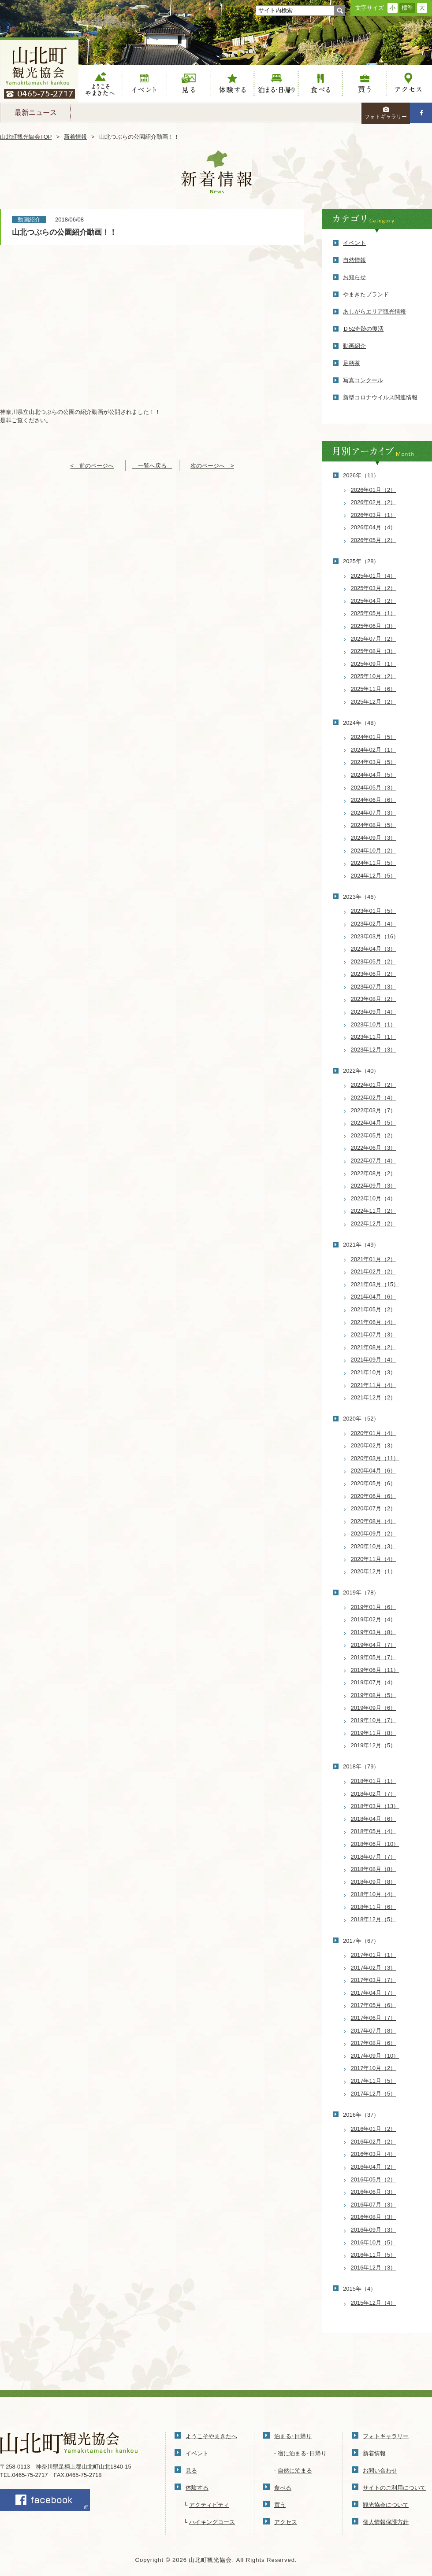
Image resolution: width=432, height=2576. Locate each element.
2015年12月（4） (373, 2302)
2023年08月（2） (373, 999)
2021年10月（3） (373, 1372)
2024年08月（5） (373, 825)
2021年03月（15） (375, 1284)
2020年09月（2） (373, 1533)
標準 (407, 7)
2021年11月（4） (373, 1385)
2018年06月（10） (375, 1844)
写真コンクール (363, 380)
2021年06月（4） (373, 1322)
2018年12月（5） (373, 1919)
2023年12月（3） (373, 1049)
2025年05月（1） (373, 613)
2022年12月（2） (373, 1223)
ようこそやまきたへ (100, 84)
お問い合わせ (380, 2470)
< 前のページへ (92, 465)
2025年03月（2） (373, 588)
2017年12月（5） (373, 2093)
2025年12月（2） (373, 701)
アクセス (409, 84)
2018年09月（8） (373, 1881)
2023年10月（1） (373, 1024)
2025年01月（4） (373, 575)
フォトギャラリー (386, 113)
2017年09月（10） (375, 2055)
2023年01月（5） (373, 911)
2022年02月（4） (373, 1097)
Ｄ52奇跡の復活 (363, 328)
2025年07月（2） (373, 638)
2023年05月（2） (373, 961)
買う (365, 84)
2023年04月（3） (373, 948)
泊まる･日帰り (293, 2436)
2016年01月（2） (373, 2129)
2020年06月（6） (373, 1496)
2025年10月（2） (373, 676)
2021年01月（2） (373, 1259)
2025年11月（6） (373, 689)
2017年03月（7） (373, 1980)
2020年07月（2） (373, 1508)
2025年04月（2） (373, 601)
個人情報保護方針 (386, 2522)
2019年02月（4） (373, 1619)
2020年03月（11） (375, 1458)
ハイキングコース (212, 2522)
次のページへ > (212, 465)
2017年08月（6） (373, 2043)
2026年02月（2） (373, 502)
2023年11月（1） (373, 1036)
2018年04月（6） (373, 1819)
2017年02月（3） (373, 1967)
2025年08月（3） (373, 651)
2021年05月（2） (373, 1309)
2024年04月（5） (373, 774)
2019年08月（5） (373, 1695)
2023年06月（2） (373, 974)
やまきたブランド (366, 294)
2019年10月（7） (373, 1720)
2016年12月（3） (373, 2267)
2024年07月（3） (373, 812)
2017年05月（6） (373, 2005)
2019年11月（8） (373, 1733)
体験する (232, 84)
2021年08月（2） (373, 1347)
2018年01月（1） (373, 1781)
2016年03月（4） (373, 2154)
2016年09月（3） (373, 2229)
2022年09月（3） (373, 1185)
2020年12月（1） (373, 1571)
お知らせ (354, 277)
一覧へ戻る (152, 465)
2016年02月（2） (373, 2141)
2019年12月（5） (373, 1745)
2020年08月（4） (373, 1521)
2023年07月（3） (373, 986)
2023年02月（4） (373, 923)
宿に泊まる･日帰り (302, 2453)
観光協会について (386, 2505)
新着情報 (75, 136)
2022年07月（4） (373, 1160)
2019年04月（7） (373, 1645)
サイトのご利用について (394, 2487)
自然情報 (354, 260)
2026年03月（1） (373, 515)
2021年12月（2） (373, 1397)
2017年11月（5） (373, 2081)
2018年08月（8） (373, 1869)
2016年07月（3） (373, 2204)
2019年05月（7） (373, 1657)
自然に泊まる (295, 2470)
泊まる (276, 84)
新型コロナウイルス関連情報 (380, 397)
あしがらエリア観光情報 (374, 311)
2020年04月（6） (373, 1470)
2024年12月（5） (373, 875)
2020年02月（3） (373, 1445)
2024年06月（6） (373, 800)
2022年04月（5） (373, 1122)
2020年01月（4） (373, 1433)
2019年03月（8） (373, 1632)
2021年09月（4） (373, 1359)
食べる (320, 84)
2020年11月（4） (373, 1559)
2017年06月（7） (373, 2018)
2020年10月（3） (373, 1546)
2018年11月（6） (373, 1907)
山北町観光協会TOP (26, 136)
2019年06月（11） (375, 1670)
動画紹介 (354, 346)
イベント (144, 84)
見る (188, 84)
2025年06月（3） (373, 626)
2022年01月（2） (373, 1084)
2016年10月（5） (373, 2242)
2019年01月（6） (373, 1607)
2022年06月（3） (373, 1147)
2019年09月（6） (373, 1708)
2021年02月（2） (373, 1271)
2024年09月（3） (373, 837)
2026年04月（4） (373, 527)
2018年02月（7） (373, 1793)
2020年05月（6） (373, 1483)
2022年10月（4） (373, 1198)
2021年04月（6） (373, 1296)
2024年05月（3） (373, 787)
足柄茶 (351, 363)
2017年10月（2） (373, 2068)
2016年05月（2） (373, 2179)
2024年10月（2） (373, 850)
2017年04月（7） (373, 1992)
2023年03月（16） (375, 936)
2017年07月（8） (373, 2030)
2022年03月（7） (373, 1110)
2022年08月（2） (373, 1173)
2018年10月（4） (373, 1894)
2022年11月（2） (373, 1210)
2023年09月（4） (373, 1011)
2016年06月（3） (373, 2191)
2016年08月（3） (373, 2217)
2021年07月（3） (373, 1334)
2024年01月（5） (373, 737)
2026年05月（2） (373, 540)
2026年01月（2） (373, 490)
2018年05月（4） (373, 1831)
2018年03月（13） (375, 1806)
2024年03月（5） (373, 762)
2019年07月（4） (373, 1682)
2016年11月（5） (373, 2254)
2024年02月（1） (373, 749)
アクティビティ (209, 2505)
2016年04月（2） (373, 2166)
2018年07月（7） (373, 1856)
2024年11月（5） (373, 863)
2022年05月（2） (373, 1135)
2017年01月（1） (373, 1955)
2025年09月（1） (373, 664)
